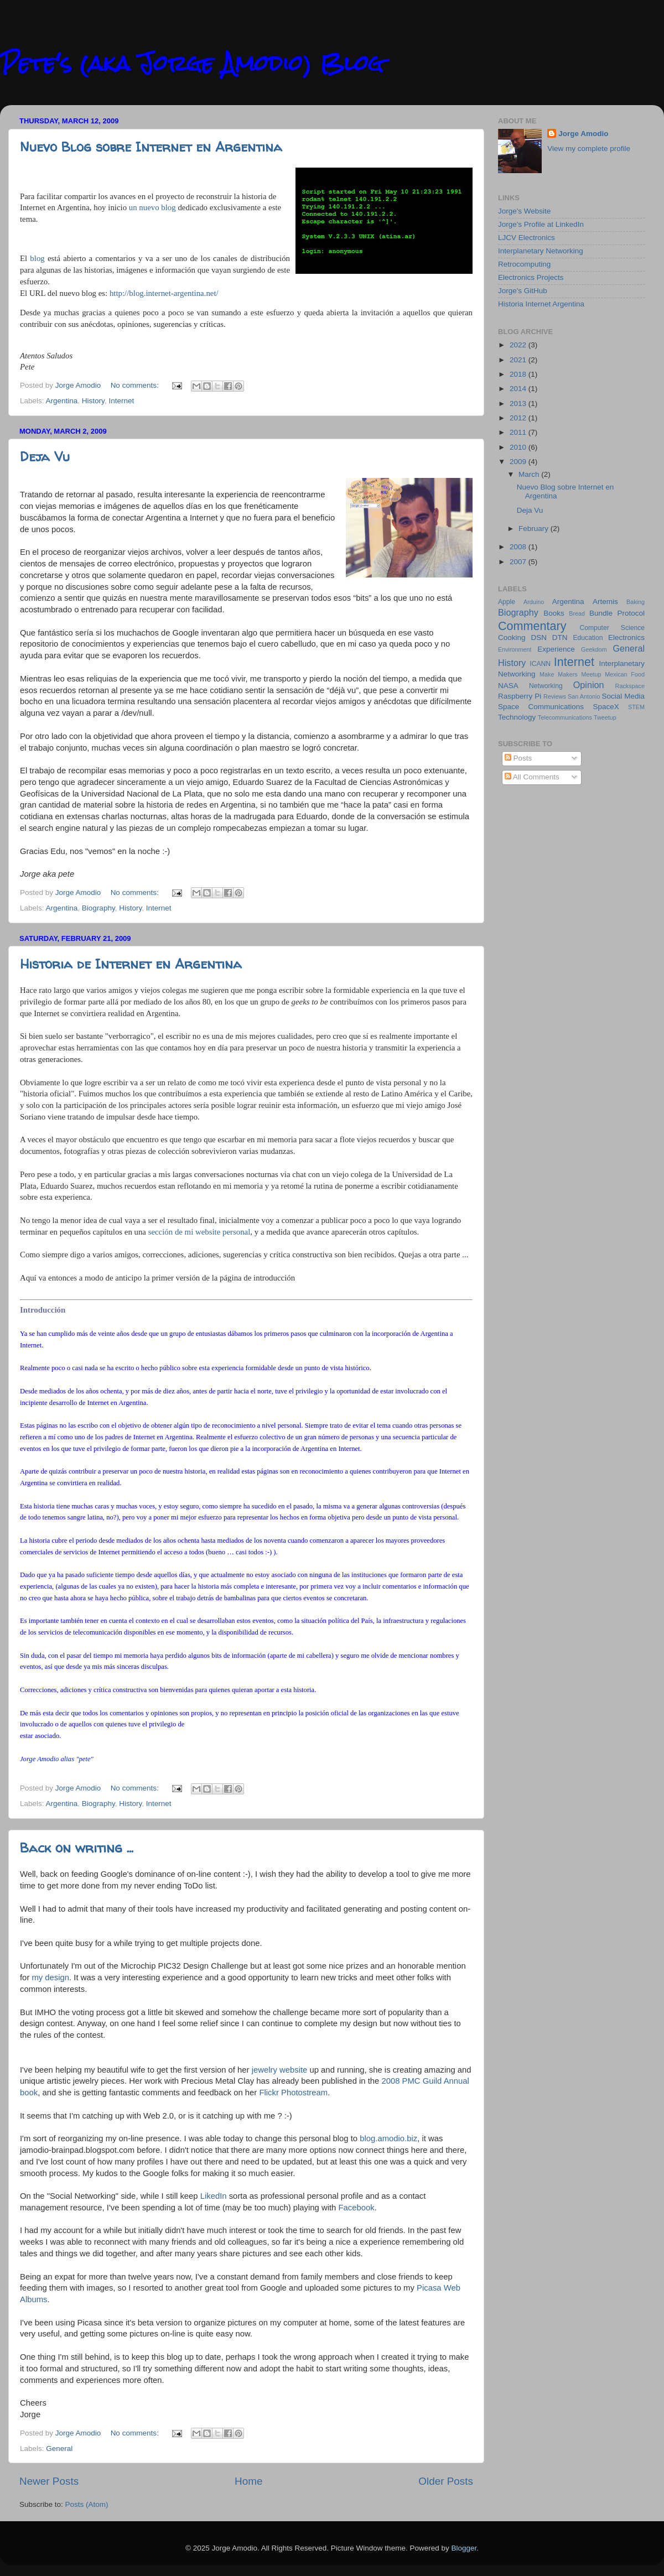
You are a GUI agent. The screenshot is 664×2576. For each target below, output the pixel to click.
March (529, 474)
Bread (577, 613)
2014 (519, 388)
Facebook (356, 2207)
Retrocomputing (524, 264)
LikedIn (213, 2196)
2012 (519, 418)
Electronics (626, 637)
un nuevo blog (152, 207)
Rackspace (630, 686)
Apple (506, 602)
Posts (518, 758)
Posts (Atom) (86, 2504)
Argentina (62, 401)
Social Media (623, 696)
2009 (519, 461)
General (59, 2448)
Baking (635, 602)
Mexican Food (625, 674)
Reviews (554, 696)
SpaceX (606, 706)
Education (588, 638)
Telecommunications (565, 717)
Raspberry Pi (519, 696)
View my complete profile (588, 148)
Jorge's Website (524, 211)
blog (37, 258)
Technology (517, 717)
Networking (546, 686)
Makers (567, 674)
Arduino (533, 602)
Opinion (588, 685)
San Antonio (584, 696)
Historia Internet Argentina (541, 304)
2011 (519, 432)
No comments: (136, 385)
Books (553, 613)
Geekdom (594, 649)
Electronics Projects (531, 277)
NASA (508, 685)
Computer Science (612, 628)
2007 (519, 562)
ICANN (540, 664)
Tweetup (605, 717)
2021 (519, 360)
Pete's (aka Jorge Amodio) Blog (191, 63)
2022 (519, 345)
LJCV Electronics (526, 237)
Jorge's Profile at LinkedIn (541, 224)
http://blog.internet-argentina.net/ (164, 293)
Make (547, 674)
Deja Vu (45, 456)
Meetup (591, 674)
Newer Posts (49, 2481)
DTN (560, 637)
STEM (636, 707)
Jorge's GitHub (522, 291)
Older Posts (445, 2481)
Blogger (463, 2548)
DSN (539, 637)
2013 (519, 403)
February (534, 528)
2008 (519, 547)
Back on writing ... (76, 1848)
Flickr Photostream (293, 2092)
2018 (519, 374)
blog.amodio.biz (388, 2138)
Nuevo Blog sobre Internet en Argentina (151, 147)
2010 (519, 447)
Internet (121, 401)
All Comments (532, 777)
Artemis (605, 601)
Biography (98, 908)
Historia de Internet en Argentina (131, 964)
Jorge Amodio (583, 133)
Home (248, 2481)
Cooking (512, 637)
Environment (515, 649)
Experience (556, 649)
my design (50, 1977)
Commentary (532, 626)
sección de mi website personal (199, 1231)
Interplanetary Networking (540, 251)
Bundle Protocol (617, 613)
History (93, 401)
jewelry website (280, 2069)
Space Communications (541, 706)
